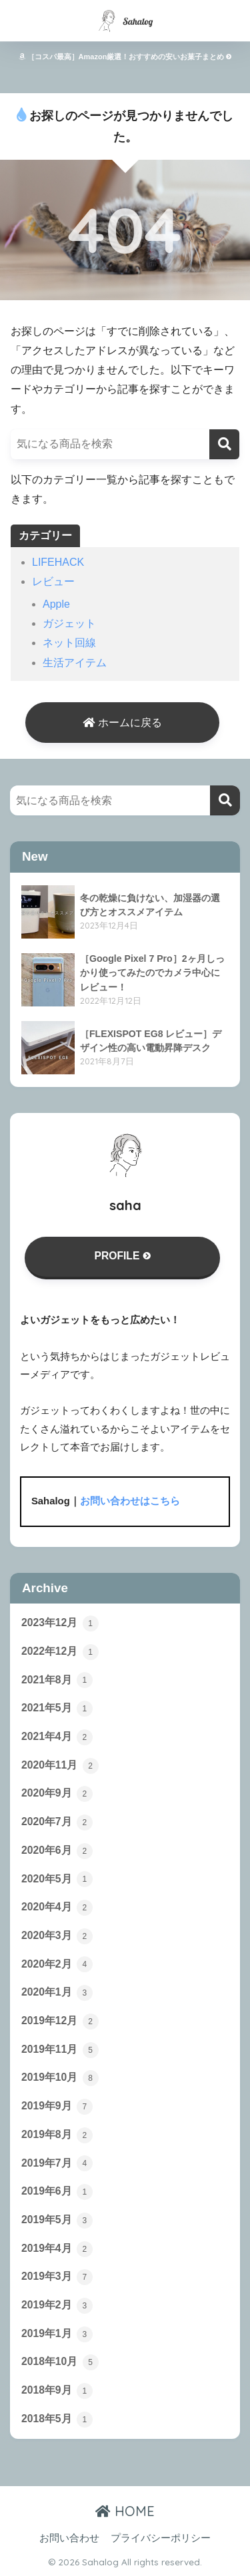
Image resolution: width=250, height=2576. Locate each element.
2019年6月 (57, 2192)
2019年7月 (57, 2163)
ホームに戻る (122, 722)
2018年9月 (57, 2391)
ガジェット (69, 623)
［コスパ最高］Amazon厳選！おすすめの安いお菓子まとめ (125, 57)
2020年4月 (57, 1908)
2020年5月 (57, 1879)
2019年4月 (57, 2249)
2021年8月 (57, 1680)
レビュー (53, 581)
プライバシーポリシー (161, 2538)
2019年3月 (57, 2277)
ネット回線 (69, 642)
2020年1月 (57, 1993)
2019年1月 (57, 2334)
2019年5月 (57, 2221)
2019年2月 (57, 2306)
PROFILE (122, 1255)
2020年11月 (60, 1766)
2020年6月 (57, 1851)
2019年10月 (60, 2078)
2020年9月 (57, 1794)
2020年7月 (57, 1822)
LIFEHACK (58, 562)
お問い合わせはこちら (130, 1501)
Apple (56, 604)
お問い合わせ (69, 2538)
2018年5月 (57, 2420)
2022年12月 (60, 1652)
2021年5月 (57, 1709)
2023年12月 (60, 1623)
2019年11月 (60, 2050)
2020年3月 (57, 1936)
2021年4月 (57, 1737)
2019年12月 (60, 2022)
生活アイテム (75, 662)
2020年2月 (57, 1964)
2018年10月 (60, 2362)
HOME (125, 2511)
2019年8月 (57, 2135)
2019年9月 (57, 2107)
